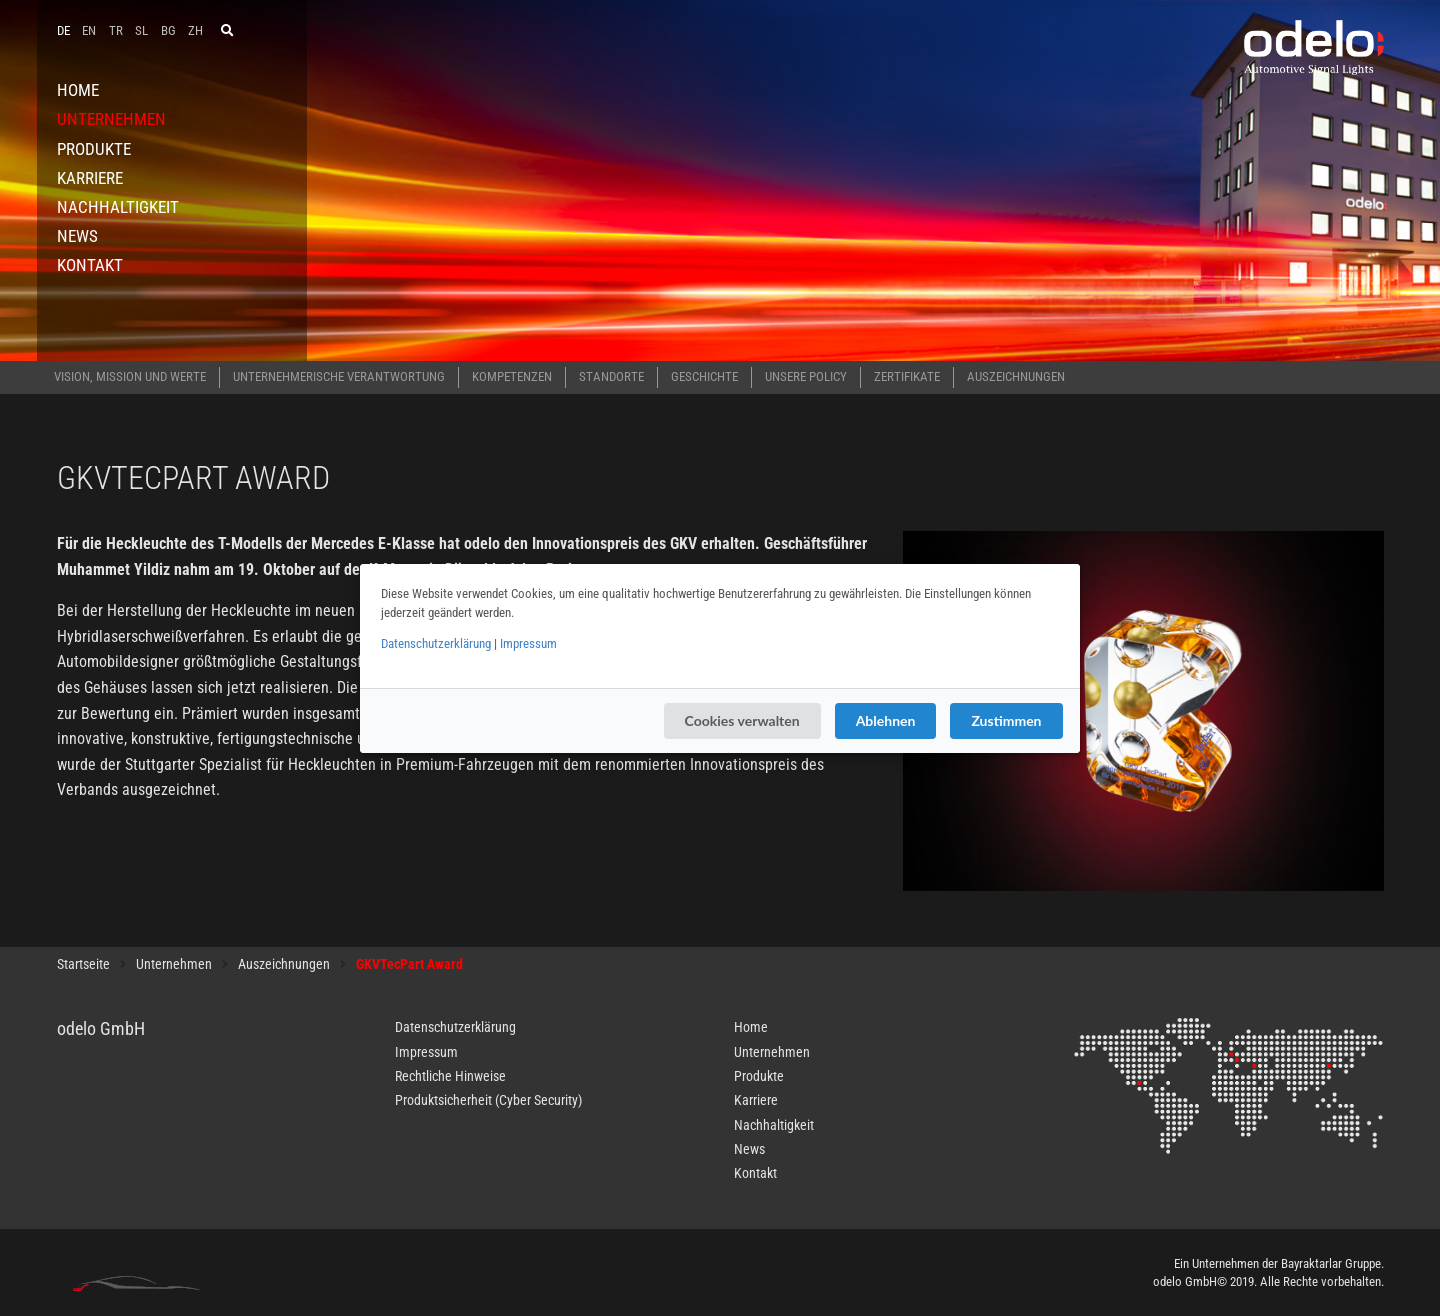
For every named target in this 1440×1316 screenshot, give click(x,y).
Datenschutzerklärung (436, 643)
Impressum (528, 643)
